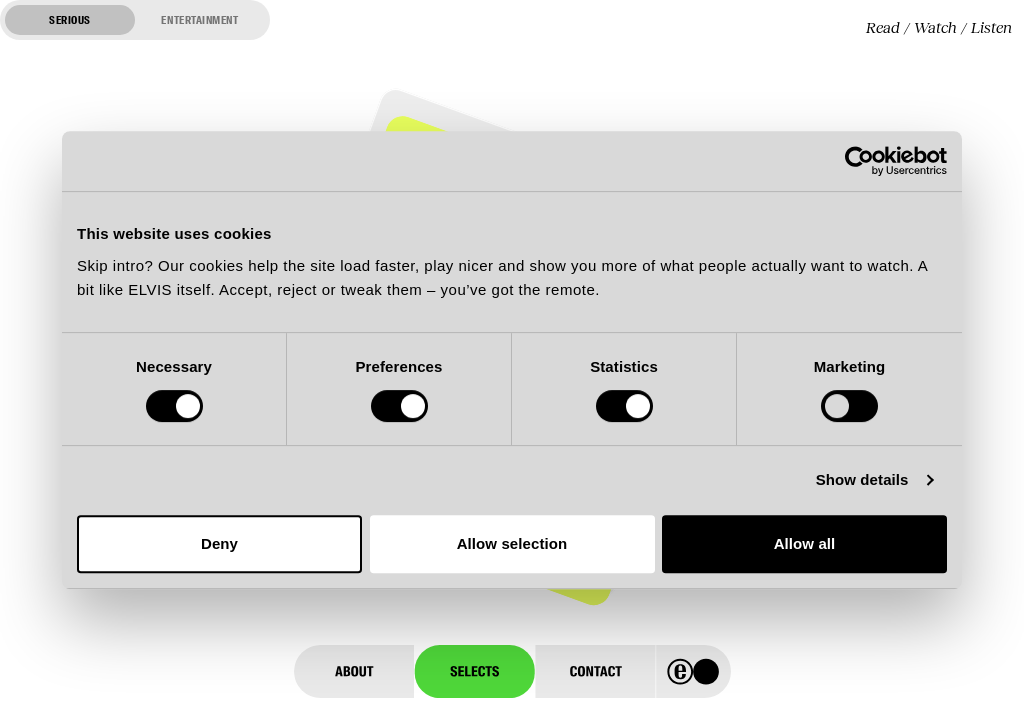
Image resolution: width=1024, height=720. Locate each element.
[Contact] (595, 671)
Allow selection (512, 543)
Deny (219, 543)
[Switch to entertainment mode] (135, 20)
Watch (935, 27)
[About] (354, 671)
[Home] (693, 671)
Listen (991, 27)
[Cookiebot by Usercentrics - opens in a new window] (859, 161)
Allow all (805, 543)
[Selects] (474, 671)
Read (883, 27)
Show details (862, 479)
